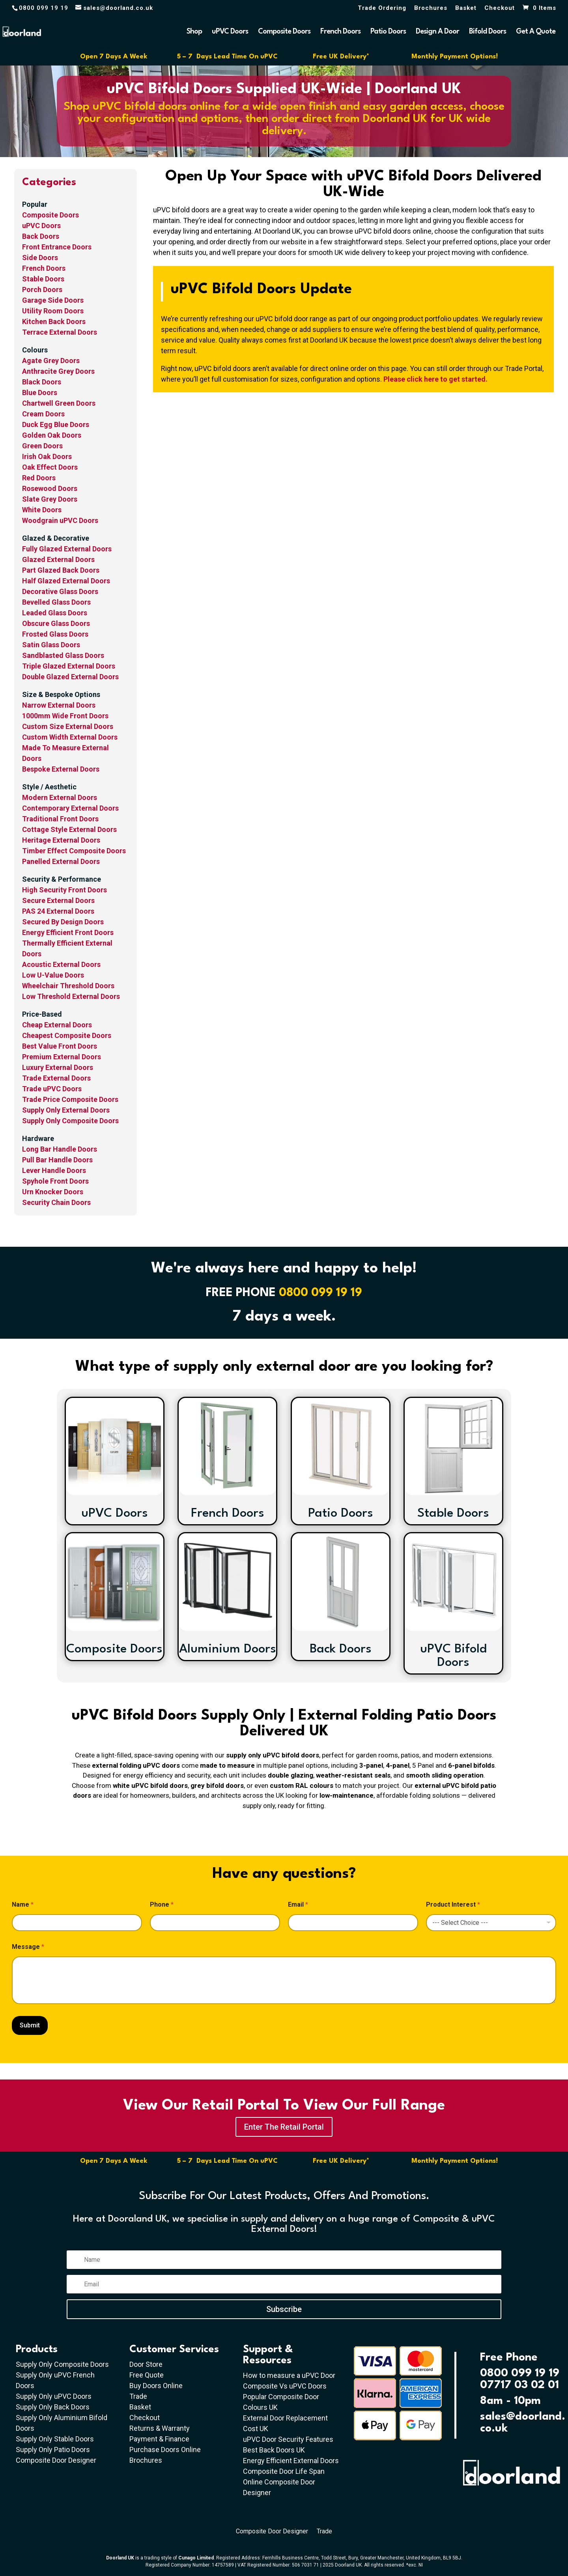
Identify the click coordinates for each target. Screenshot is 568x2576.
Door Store (146, 2364)
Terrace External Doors (59, 332)
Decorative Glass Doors (60, 591)
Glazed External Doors (58, 559)
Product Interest (453, 1904)
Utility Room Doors (53, 311)
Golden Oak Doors (51, 435)
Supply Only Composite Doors (62, 2364)
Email (298, 1904)
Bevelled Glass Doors (56, 602)
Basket (465, 8)
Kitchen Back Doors (54, 321)
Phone (162, 1904)
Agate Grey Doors (51, 360)
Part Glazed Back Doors (60, 570)
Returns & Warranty (159, 2428)
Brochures (430, 8)
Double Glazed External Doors (70, 677)
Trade (138, 2396)
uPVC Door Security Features (288, 2439)
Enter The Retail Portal (284, 2127)
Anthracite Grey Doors (58, 371)
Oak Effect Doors (50, 467)
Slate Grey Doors (49, 499)
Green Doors (42, 446)
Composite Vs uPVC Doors (285, 2386)
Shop (194, 32)
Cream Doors (43, 414)
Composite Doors (284, 32)
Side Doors (40, 257)
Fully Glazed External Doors (67, 549)
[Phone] (215, 1922)
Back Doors (40, 236)
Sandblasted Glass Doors (63, 655)
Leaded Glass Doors (54, 613)
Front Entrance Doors (57, 247)
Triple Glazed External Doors (68, 666)
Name (23, 1904)
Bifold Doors (487, 32)
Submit (30, 2025)
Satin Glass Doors (51, 645)
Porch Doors (42, 289)
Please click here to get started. (435, 379)
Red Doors (39, 478)
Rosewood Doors (49, 488)
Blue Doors (39, 392)
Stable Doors (43, 279)
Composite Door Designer (56, 2460)
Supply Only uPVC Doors (54, 2396)
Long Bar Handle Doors (59, 1149)
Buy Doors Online (156, 2385)
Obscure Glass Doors (56, 623)
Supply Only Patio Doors (53, 2449)
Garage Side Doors (53, 300)
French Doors (340, 32)
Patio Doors (388, 32)
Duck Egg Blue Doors (55, 424)
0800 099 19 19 (320, 1293)
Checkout (499, 8)
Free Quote (146, 2375)
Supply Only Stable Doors (55, 2439)
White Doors (42, 510)
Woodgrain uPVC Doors (60, 520)
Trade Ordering (382, 8)
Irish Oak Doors (47, 456)
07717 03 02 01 (519, 2385)
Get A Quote (535, 32)
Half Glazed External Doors (66, 581)
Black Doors (41, 382)
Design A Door (437, 32)
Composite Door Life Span (284, 2471)
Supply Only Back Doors (53, 2407)
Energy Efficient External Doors (291, 2460)
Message (28, 1946)
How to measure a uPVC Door (289, 2375)
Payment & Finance (159, 2439)
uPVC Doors (230, 32)
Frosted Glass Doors (55, 634)
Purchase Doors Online (165, 2449)
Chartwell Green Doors (58, 403)
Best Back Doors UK (274, 2450)
